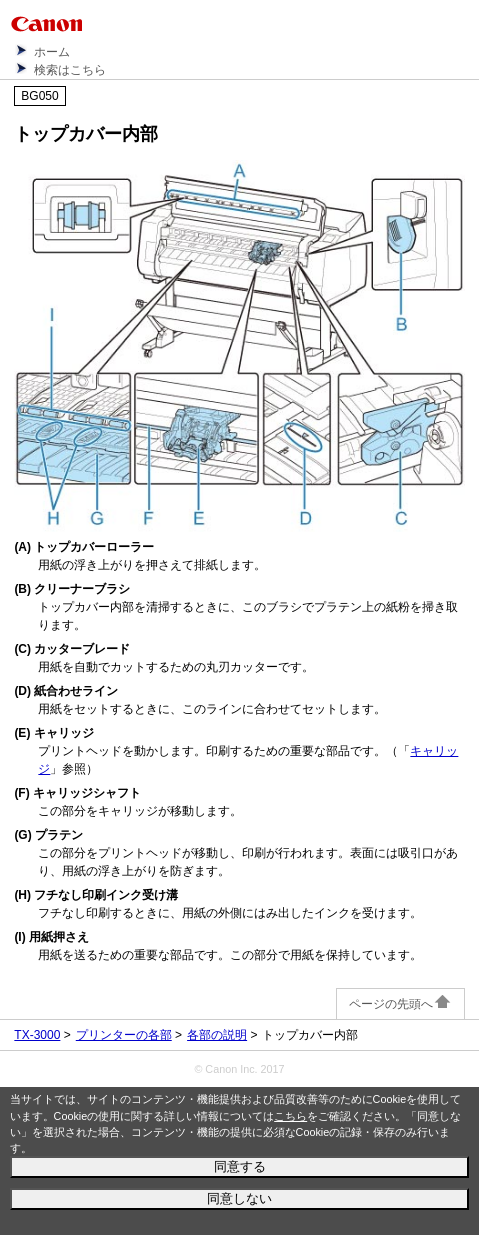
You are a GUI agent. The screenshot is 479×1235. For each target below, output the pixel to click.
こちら (290, 1116)
